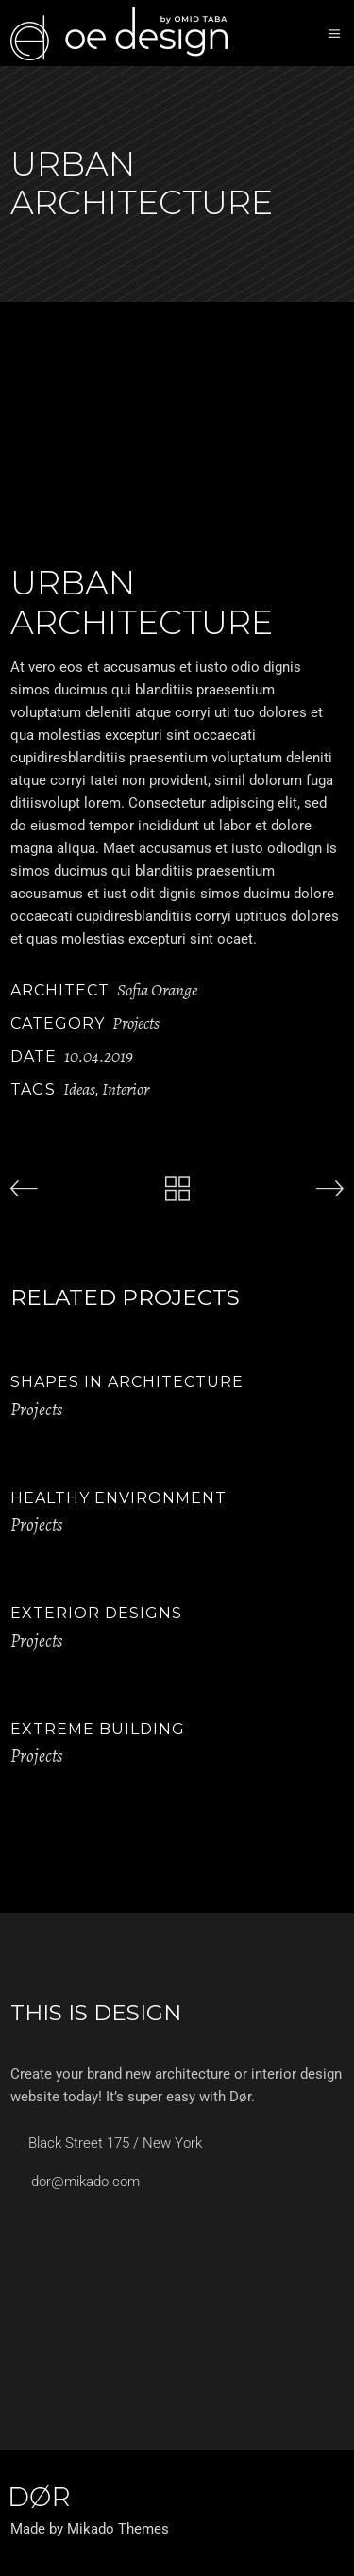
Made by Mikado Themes (89, 2528)
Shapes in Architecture (127, 1382)
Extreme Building (97, 1729)
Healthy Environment (118, 1498)
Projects (136, 1023)
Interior (125, 1089)
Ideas (79, 1089)
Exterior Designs (96, 1613)
